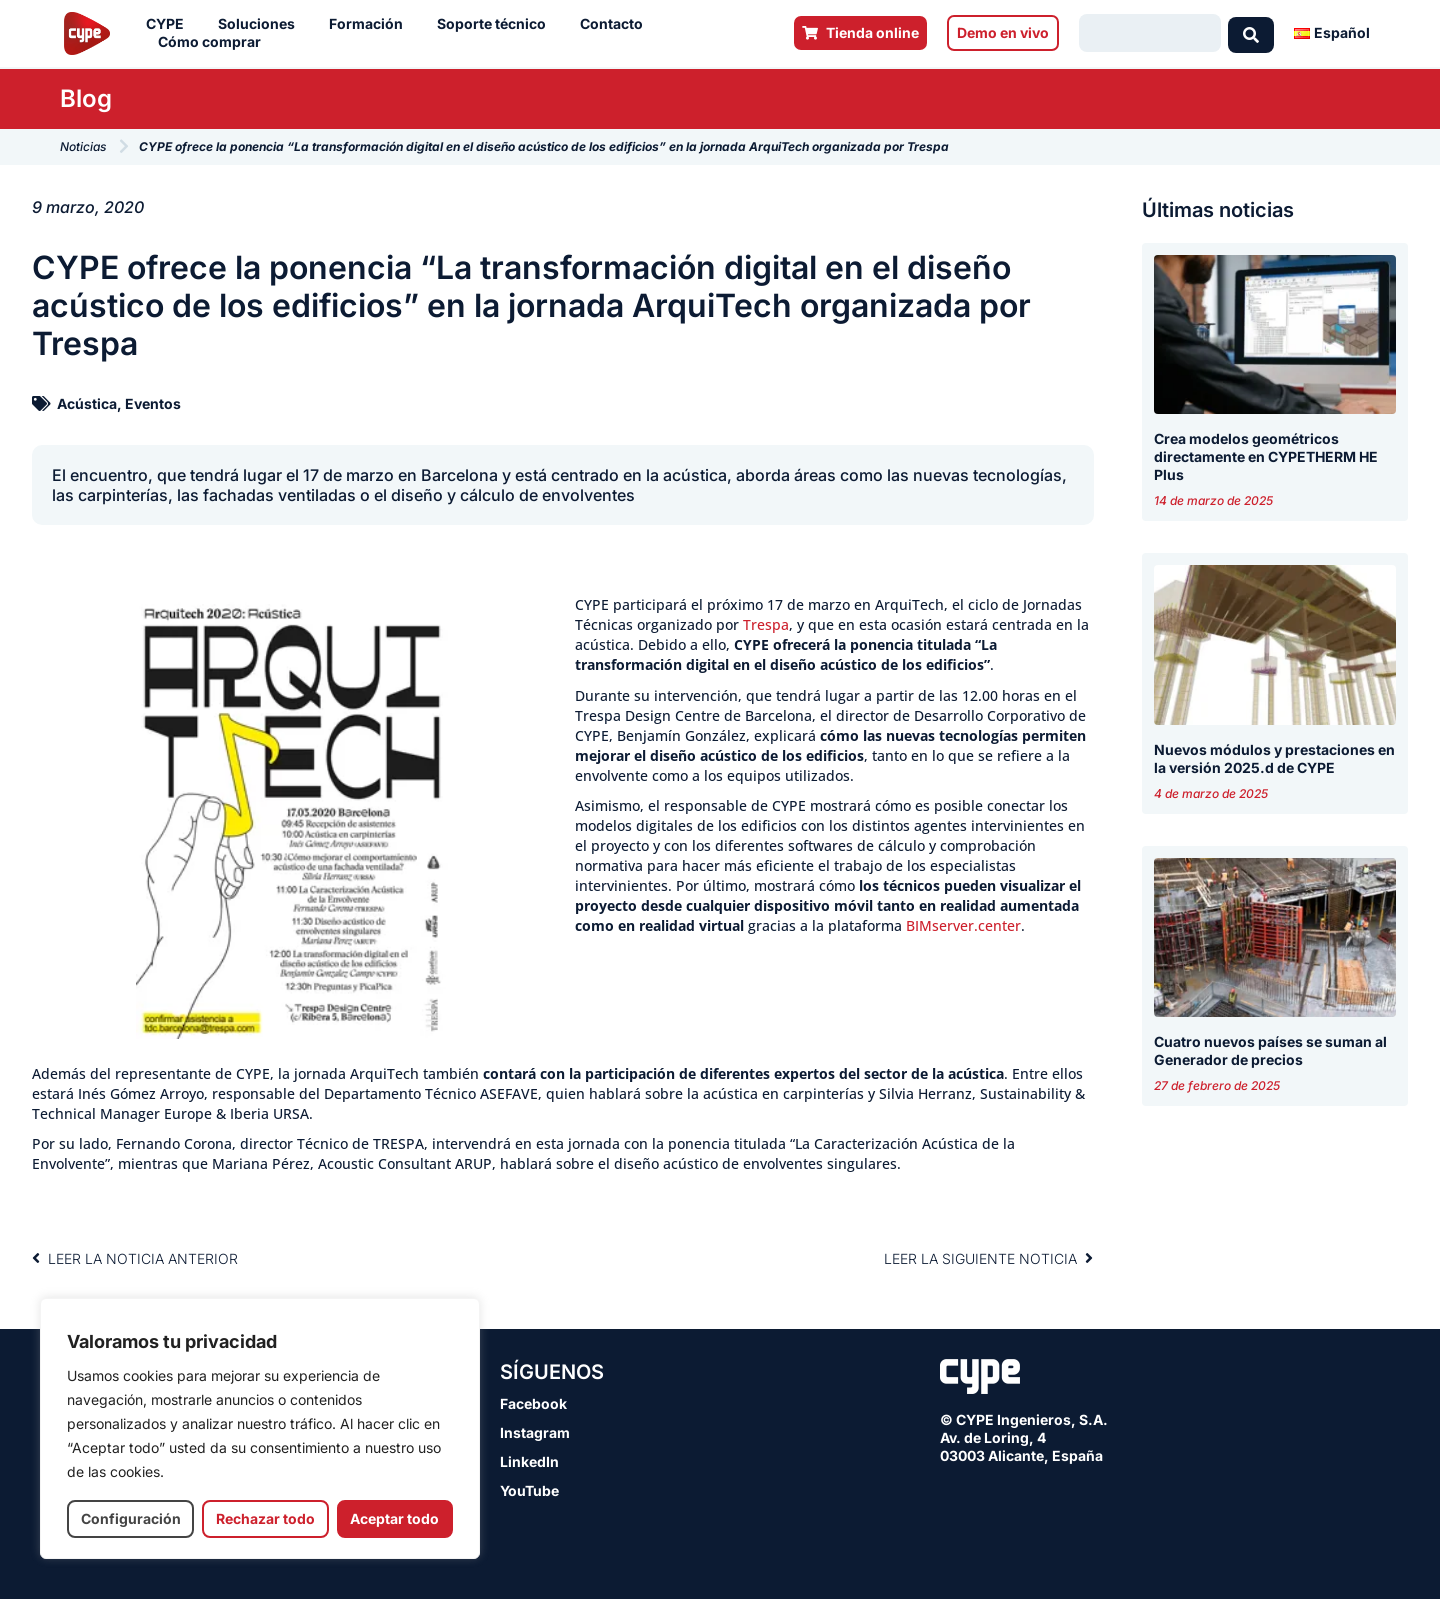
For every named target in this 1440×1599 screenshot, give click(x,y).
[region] (260, 1428)
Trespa (766, 624)
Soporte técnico (496, 24)
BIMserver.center (963, 925)
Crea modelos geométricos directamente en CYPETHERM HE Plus (1266, 456)
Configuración (131, 1518)
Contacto (616, 24)
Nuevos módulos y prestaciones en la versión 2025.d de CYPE (1274, 758)
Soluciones (261, 24)
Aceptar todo (394, 1518)
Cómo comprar (214, 42)
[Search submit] (1251, 33)
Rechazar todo (265, 1518)
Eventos (153, 403)
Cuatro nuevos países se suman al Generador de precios (1270, 1050)
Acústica (87, 403)
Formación (371, 24)
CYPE (170, 24)
